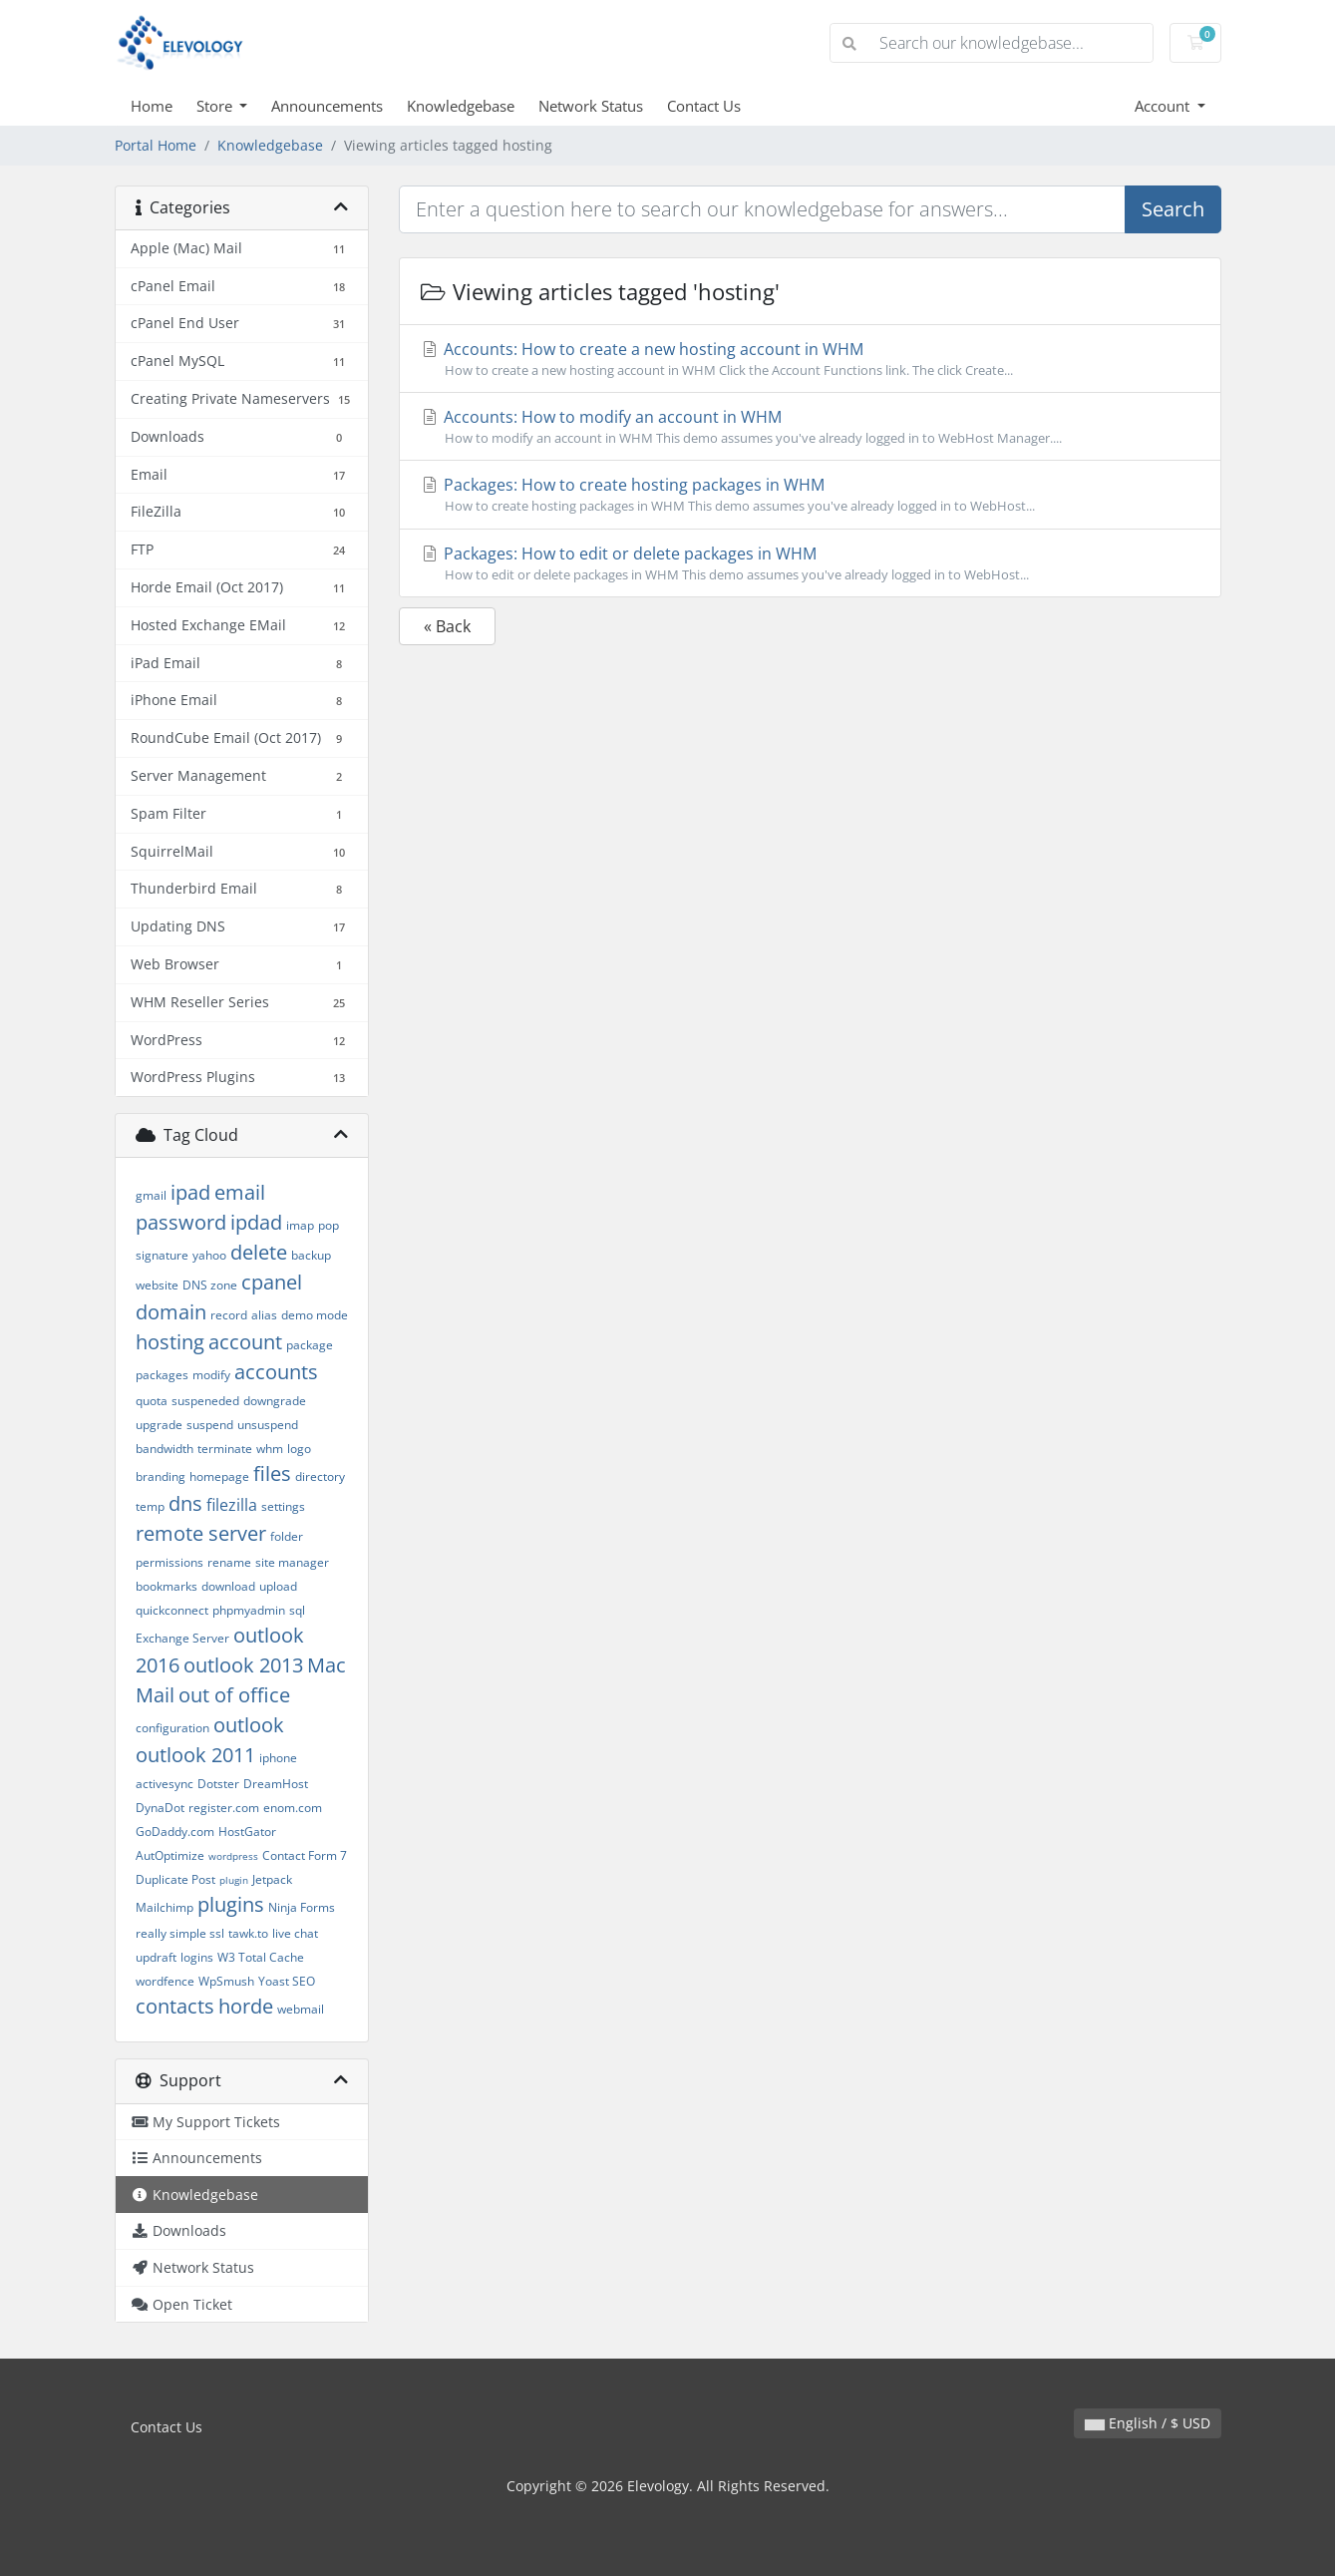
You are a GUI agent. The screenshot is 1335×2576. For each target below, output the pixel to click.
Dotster (218, 1783)
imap (300, 1225)
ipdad (256, 1222)
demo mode (314, 1314)
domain (171, 1311)
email (239, 1192)
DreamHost (275, 1783)
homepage (219, 1476)
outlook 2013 (243, 1665)
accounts (276, 1371)
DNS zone (209, 1285)
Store (216, 106)
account (245, 1341)
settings (283, 1506)
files (272, 1473)
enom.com (292, 1807)
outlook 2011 (195, 1754)
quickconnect (172, 1610)
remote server (201, 1533)
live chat (295, 1933)
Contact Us (704, 106)
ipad (190, 1192)
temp (150, 1506)
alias (264, 1314)
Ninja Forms (301, 1907)
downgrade (274, 1400)
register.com (223, 1807)
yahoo (209, 1255)
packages (162, 1374)
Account (1164, 106)
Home (151, 106)
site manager (292, 1562)
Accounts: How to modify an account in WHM (810, 427)
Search (1173, 208)
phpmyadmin (248, 1610)
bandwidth (164, 1448)
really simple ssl (180, 1933)
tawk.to (248, 1933)
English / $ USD (1147, 2422)
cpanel (271, 1282)
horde (245, 2006)
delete (258, 1252)
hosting (170, 1341)
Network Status (590, 106)
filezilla (231, 1505)
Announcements (327, 106)
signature (162, 1255)
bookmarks (166, 1586)
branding (160, 1476)
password (181, 1222)
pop (328, 1225)
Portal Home (155, 145)
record (228, 1314)
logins (196, 1957)
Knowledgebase (460, 106)
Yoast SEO (286, 1981)
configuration (172, 1727)
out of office (234, 1694)
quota (151, 1400)
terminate (224, 1448)
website (157, 1285)
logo (299, 1448)
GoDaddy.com (175, 1831)
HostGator (247, 1831)
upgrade (159, 1424)
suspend (209, 1424)
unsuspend (267, 1424)
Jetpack (272, 1879)
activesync (164, 1783)
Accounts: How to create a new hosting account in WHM (810, 359)
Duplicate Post (175, 1879)
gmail (151, 1195)
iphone (278, 1757)
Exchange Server (182, 1638)
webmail (300, 2009)
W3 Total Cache (260, 1957)
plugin (233, 1880)
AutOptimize (170, 1855)
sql (297, 1610)
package (309, 1344)
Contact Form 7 (304, 1855)
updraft (156, 1957)
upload (278, 1586)
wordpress (233, 1856)
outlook (248, 1724)
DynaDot (160, 1807)
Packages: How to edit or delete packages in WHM (810, 563)
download (228, 1586)
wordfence (165, 1981)
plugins (230, 1904)
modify (211, 1374)
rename (229, 1562)
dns (185, 1503)
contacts (175, 2006)
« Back (447, 626)
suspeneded (205, 1400)
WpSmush (226, 1981)
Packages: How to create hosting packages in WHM (810, 495)
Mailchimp (164, 1907)
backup (311, 1255)
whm (269, 1448)
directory (320, 1476)
